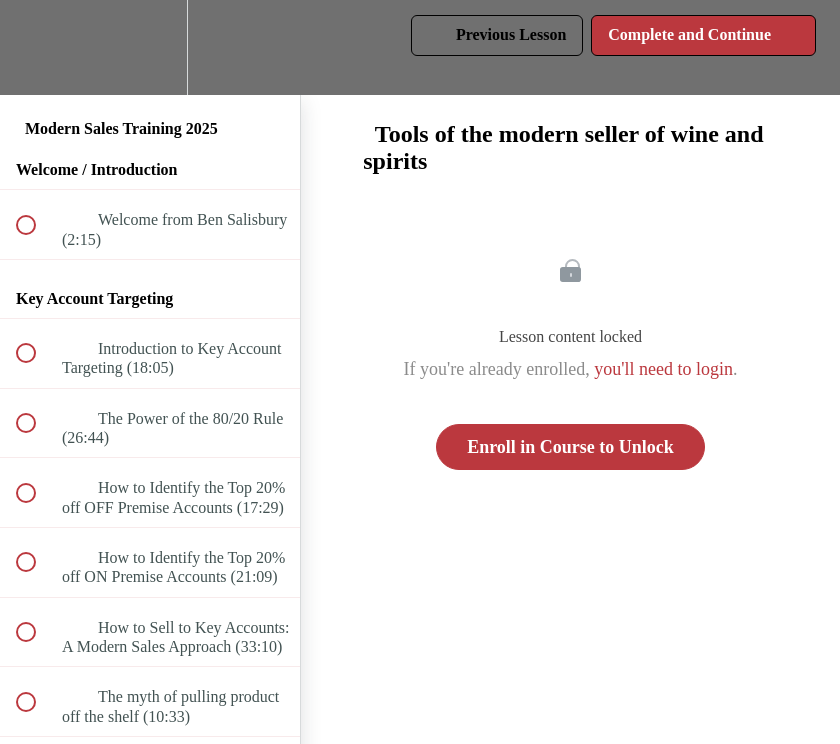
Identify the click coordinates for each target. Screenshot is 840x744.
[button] (37, 47)
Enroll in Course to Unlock (570, 447)
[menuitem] (150, 47)
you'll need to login (663, 369)
